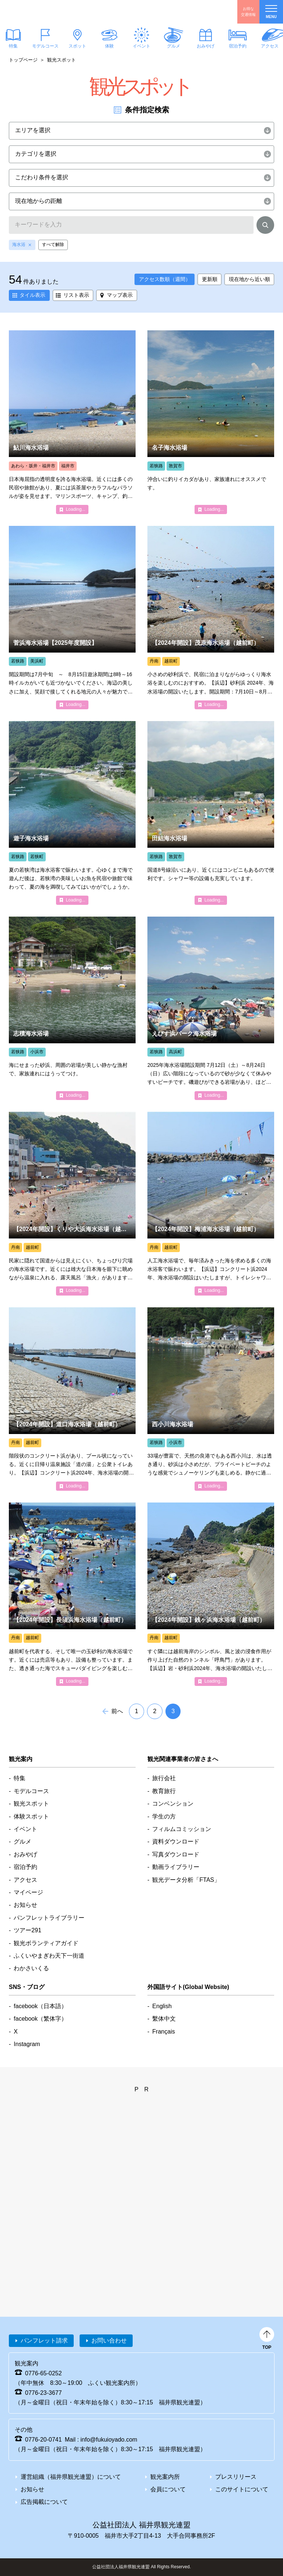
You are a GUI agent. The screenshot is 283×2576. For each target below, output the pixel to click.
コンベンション (172, 1803)
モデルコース (45, 46)
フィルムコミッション (181, 1829)
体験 (109, 46)
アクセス (25, 1880)
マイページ (28, 1892)
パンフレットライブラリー (49, 1918)
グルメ (173, 46)
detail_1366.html (210, 812)
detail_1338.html (210, 1008)
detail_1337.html (210, 1203)
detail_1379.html (210, 1399)
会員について (168, 2489)
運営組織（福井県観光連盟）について (71, 2477)
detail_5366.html (72, 1399)
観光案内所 (165, 2477)
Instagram (27, 2044)
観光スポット (31, 1803)
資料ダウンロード (175, 1841)
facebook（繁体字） (40, 2019)
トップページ (23, 60)
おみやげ (205, 46)
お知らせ (25, 1905)
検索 (265, 226)
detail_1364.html (210, 1594)
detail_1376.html (72, 1594)
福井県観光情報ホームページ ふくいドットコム (50, 11)
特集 (19, 1778)
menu (271, 12)
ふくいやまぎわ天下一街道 (49, 1956)
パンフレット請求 (44, 2340)
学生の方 (164, 1816)
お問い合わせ (109, 2340)
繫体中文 (164, 2019)
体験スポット (31, 1816)
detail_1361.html (72, 617)
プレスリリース (235, 2477)
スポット (77, 46)
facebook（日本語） (40, 2006)
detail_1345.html (72, 1203)
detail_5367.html (210, 617)
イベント (141, 46)
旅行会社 (164, 1778)
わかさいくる (31, 1968)
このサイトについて (241, 2489)
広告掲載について (44, 2502)
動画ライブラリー (175, 1867)
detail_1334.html (72, 422)
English (161, 2006)
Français (163, 2031)
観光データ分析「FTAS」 (186, 1880)
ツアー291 (27, 1930)
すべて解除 (53, 244)
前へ (117, 1711)
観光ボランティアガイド (46, 1943)
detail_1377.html (210, 422)
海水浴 (18, 244)
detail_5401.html (72, 812)
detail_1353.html (72, 1008)
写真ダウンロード (175, 1854)
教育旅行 (164, 1791)
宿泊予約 (238, 46)
